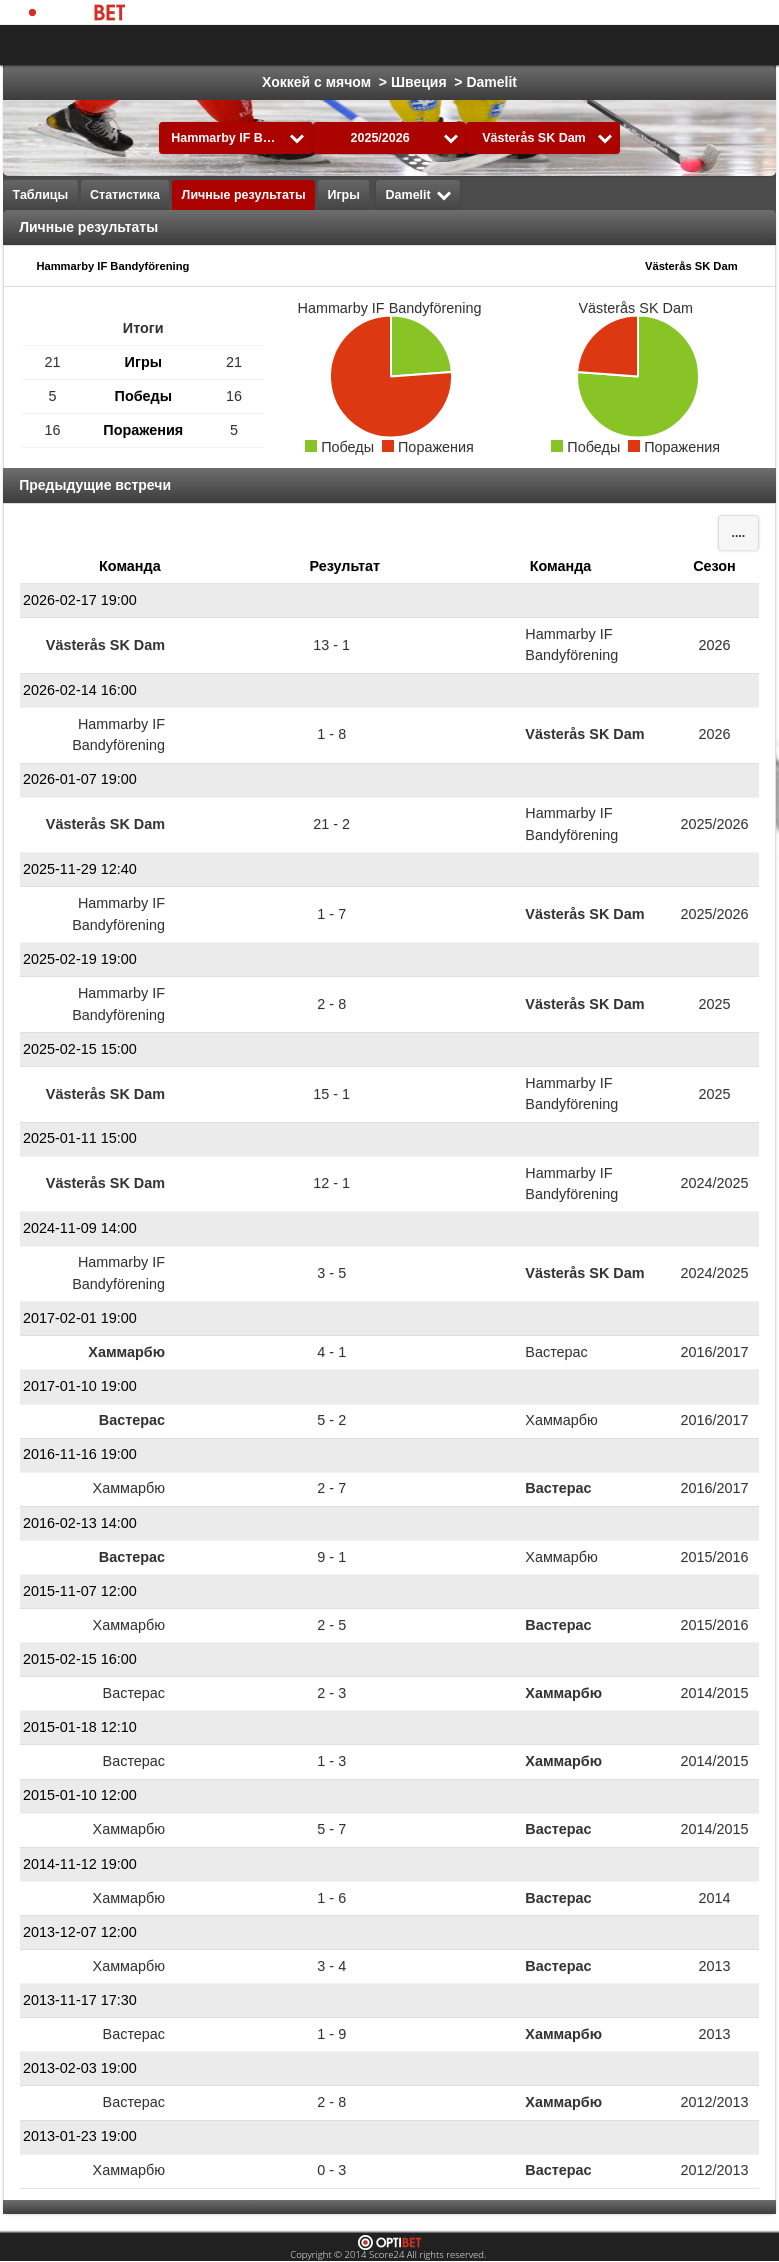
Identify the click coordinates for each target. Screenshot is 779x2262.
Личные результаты (244, 195)
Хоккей (376, 45)
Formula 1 (562, 45)
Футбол (297, 45)
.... (738, 533)
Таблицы (41, 195)
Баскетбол (465, 45)
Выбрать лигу (168, 45)
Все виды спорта (681, 45)
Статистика (125, 195)
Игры (343, 195)
